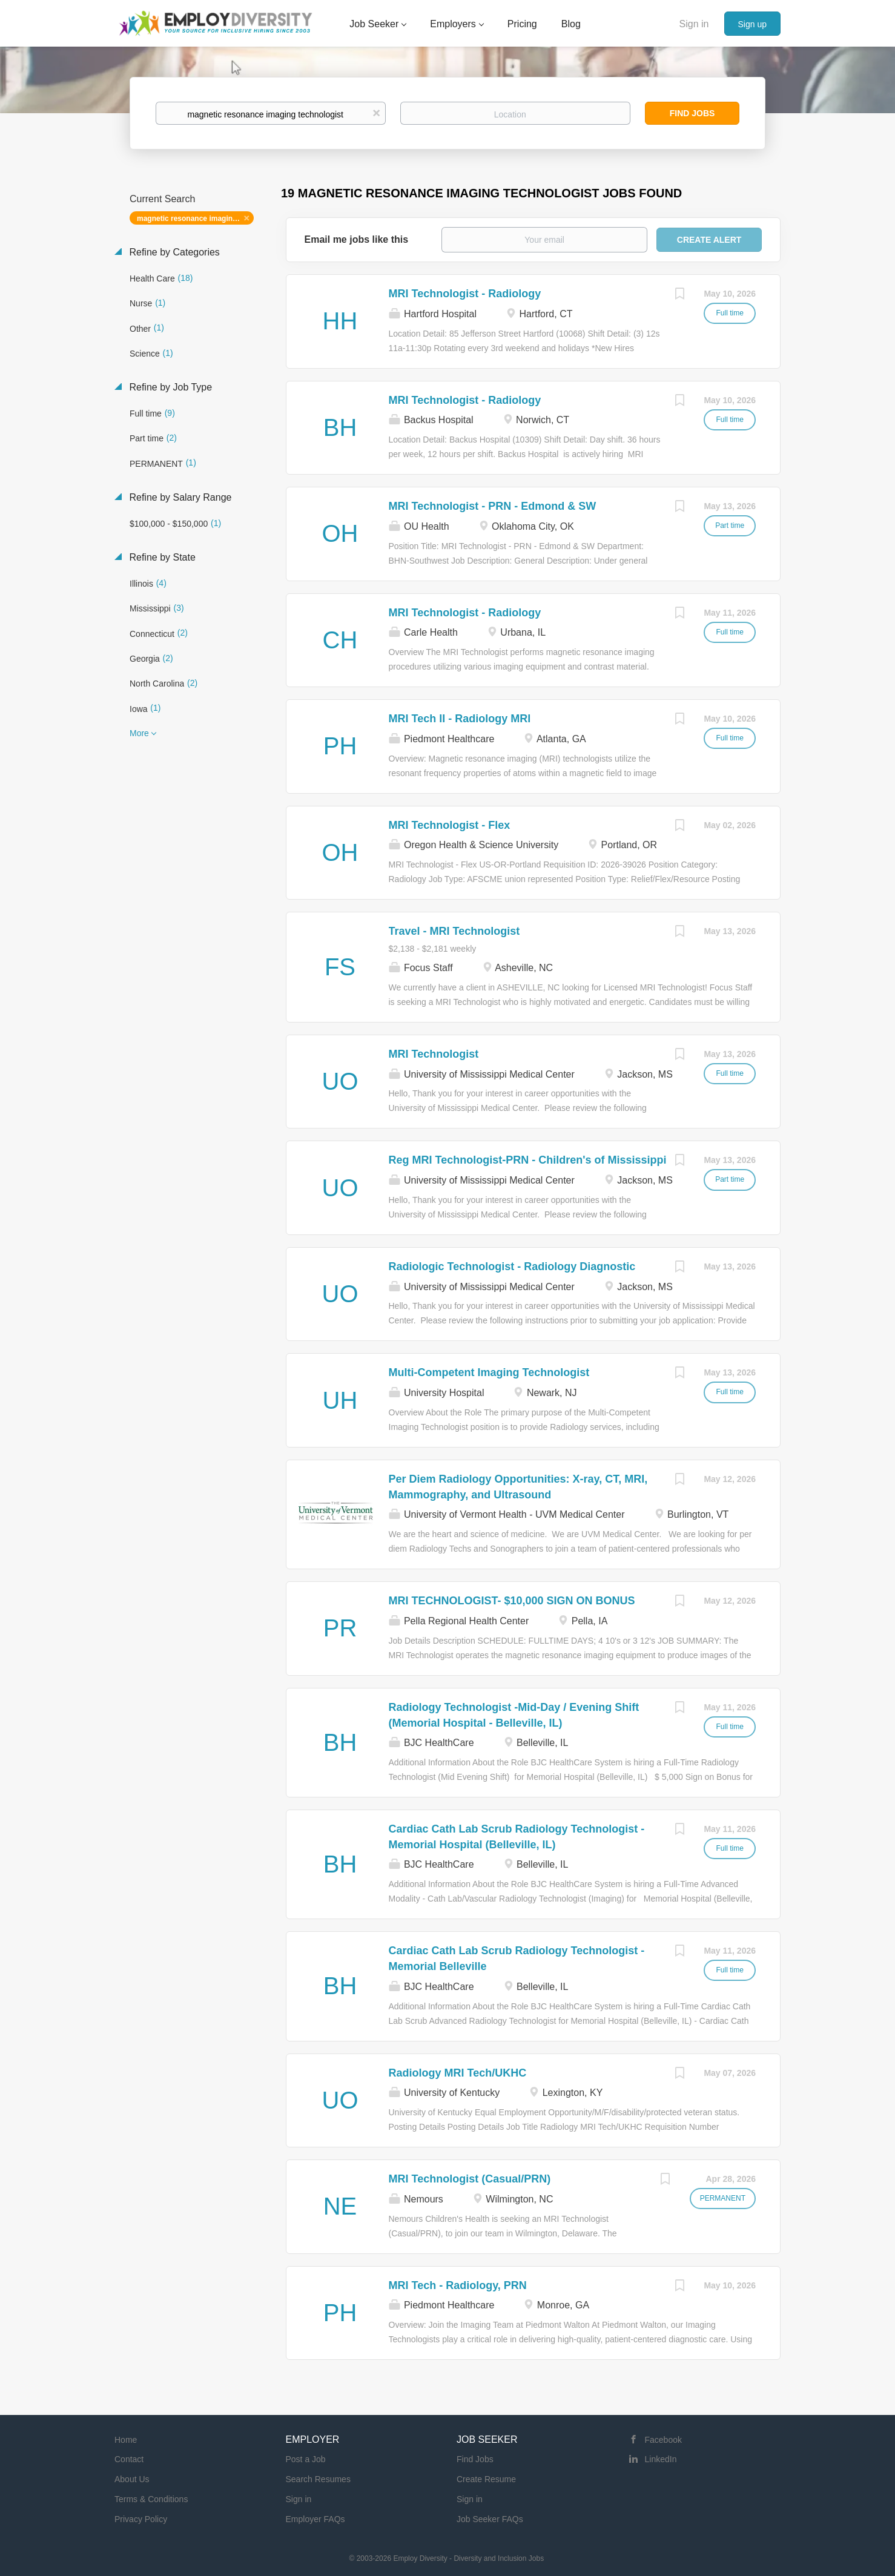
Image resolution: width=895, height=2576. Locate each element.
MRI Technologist (434, 1054)
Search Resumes (318, 2479)
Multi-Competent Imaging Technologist (489, 1372)
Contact (129, 2459)
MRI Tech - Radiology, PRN (458, 2285)
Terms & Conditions (151, 2499)
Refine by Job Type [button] (169, 387)
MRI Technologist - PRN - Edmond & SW (492, 506)
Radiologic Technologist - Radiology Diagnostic (512, 1266)
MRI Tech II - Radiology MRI (460, 719)
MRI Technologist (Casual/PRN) (470, 2179)
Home (125, 2440)
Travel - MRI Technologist (454, 931)
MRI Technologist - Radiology (465, 294)
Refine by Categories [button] (173, 252)
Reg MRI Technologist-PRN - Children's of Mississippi (528, 1160)
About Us (132, 2479)
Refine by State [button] (161, 557)
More (139, 733)
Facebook (663, 2440)
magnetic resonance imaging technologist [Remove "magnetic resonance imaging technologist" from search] (195, 218)
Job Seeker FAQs (490, 2519)
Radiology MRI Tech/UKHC (458, 2073)
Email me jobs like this (357, 239)
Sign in (694, 24)
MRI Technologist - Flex (449, 825)
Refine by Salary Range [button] (179, 497)
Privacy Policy (140, 2519)
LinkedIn (661, 2459)
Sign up (752, 24)
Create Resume (486, 2479)
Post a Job (306, 2459)
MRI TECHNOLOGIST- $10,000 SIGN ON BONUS (512, 1601)
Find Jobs (692, 113)
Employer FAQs (315, 2519)
